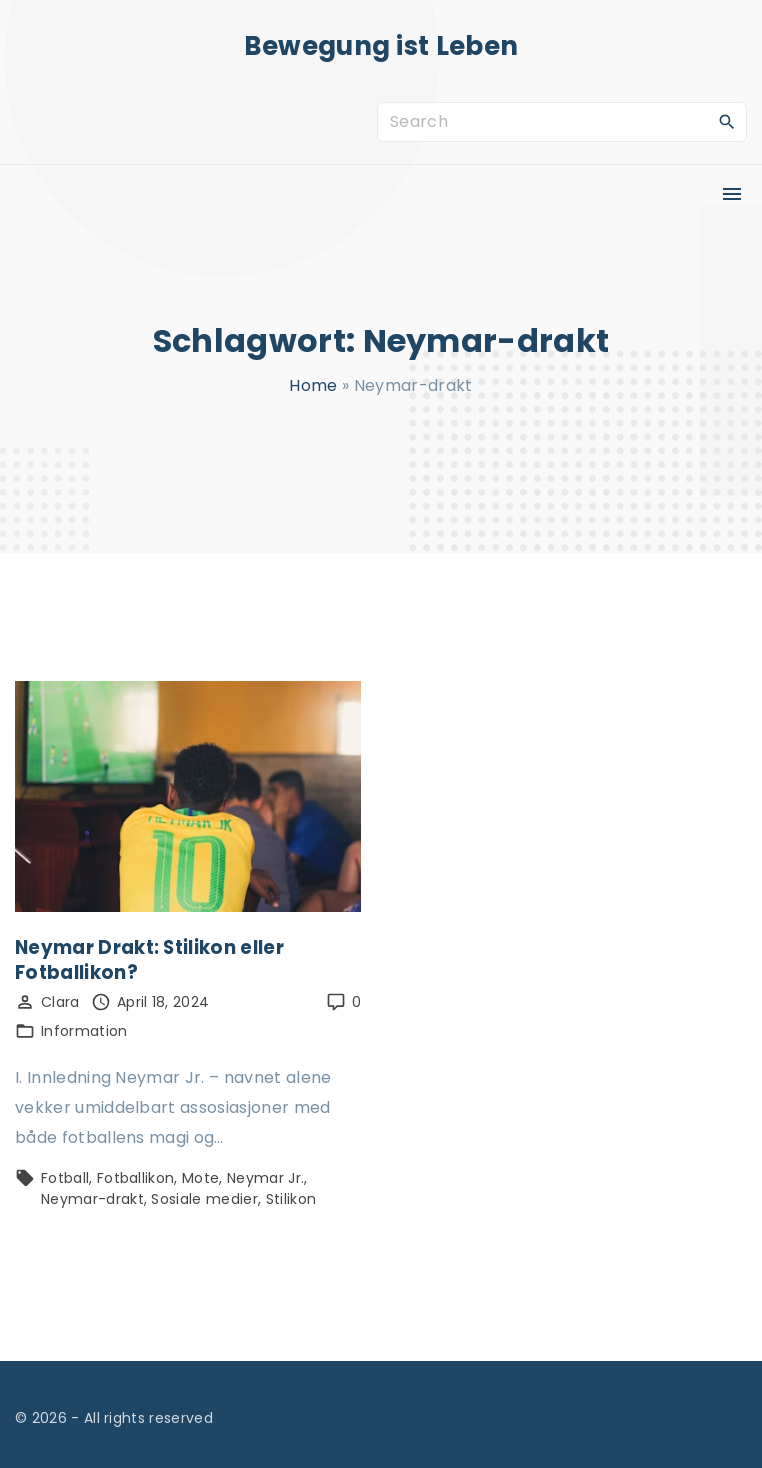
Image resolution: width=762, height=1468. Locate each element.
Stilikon (291, 1199)
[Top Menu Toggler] (732, 194)
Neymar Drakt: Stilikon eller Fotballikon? (149, 960)
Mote (200, 1178)
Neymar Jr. (265, 1178)
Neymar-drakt (92, 1199)
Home (313, 385)
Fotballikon (136, 1178)
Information (84, 1031)
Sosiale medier (204, 1199)
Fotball (65, 1178)
